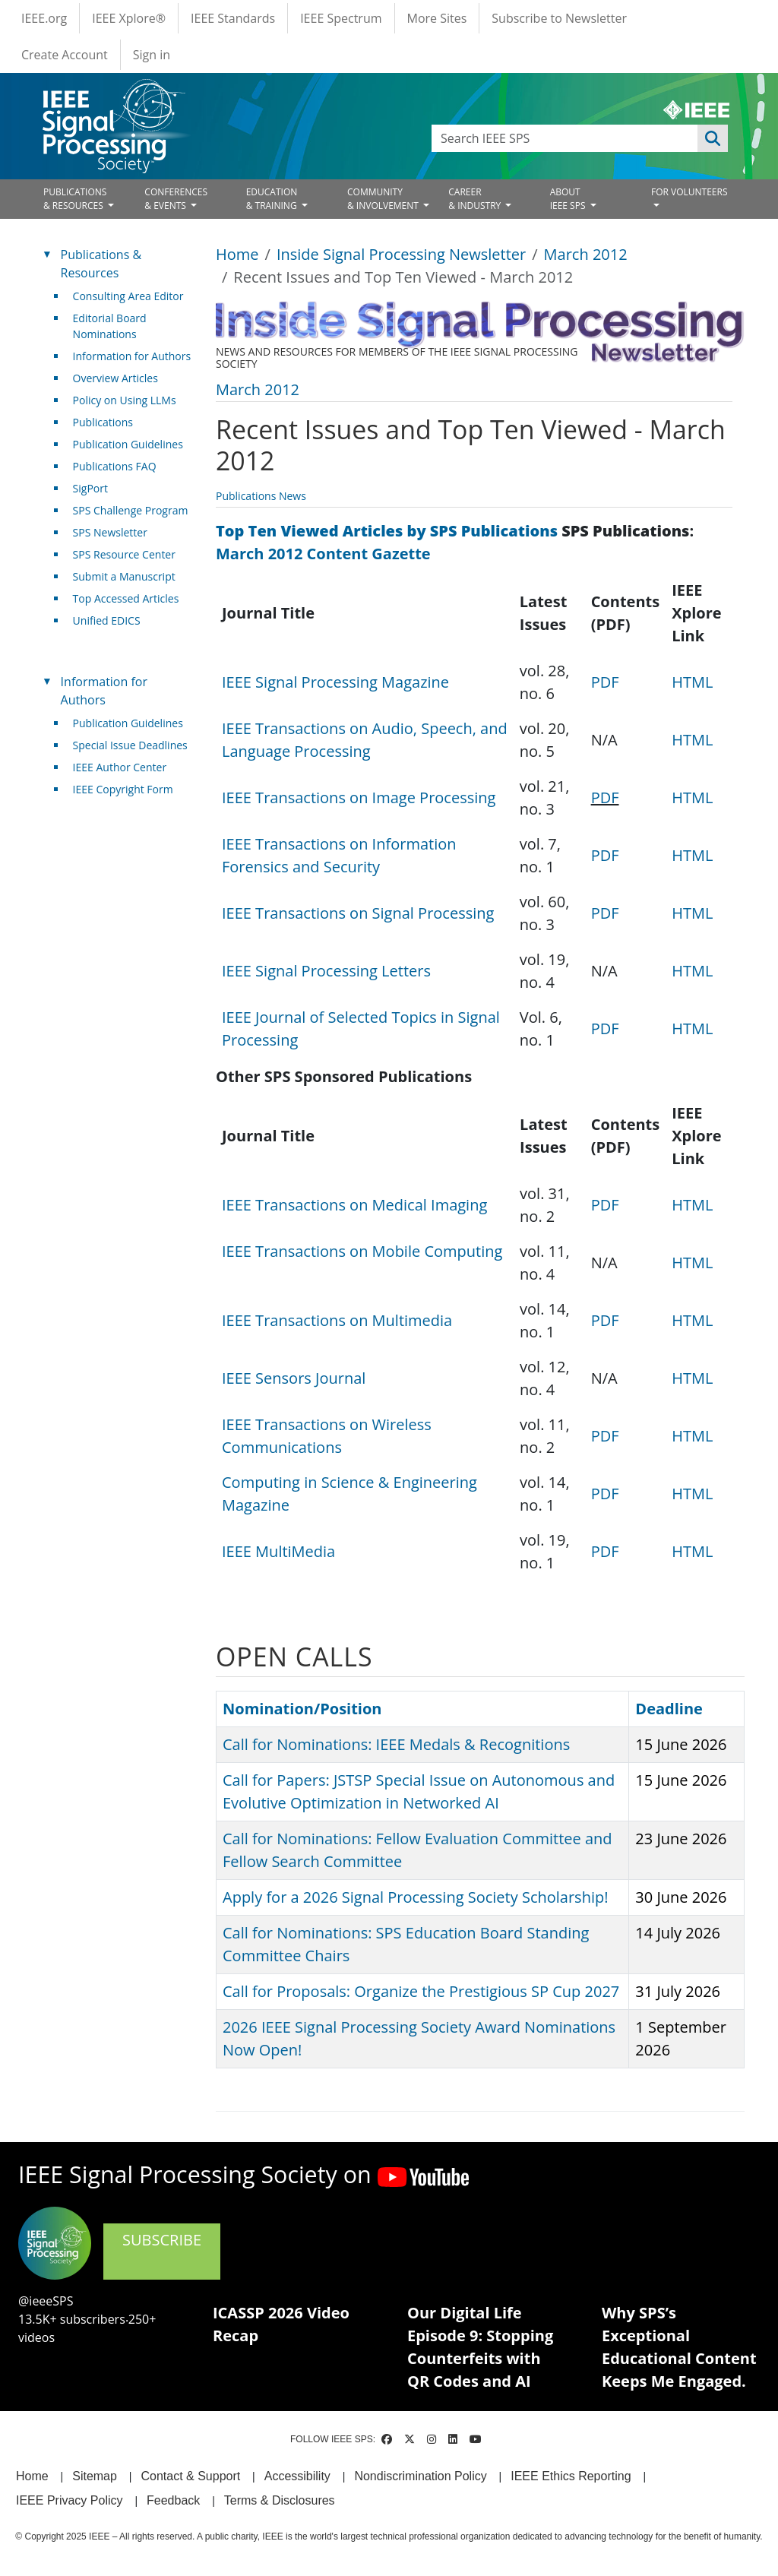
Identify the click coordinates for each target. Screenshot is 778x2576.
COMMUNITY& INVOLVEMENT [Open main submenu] (384, 198)
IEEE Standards (233, 18)
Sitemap (94, 2476)
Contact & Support (190, 2476)
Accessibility (297, 2476)
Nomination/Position (302, 1708)
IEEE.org (44, 18)
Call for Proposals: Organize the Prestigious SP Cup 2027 (421, 1991)
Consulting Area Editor (128, 296)
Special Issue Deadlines (130, 745)
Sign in (151, 54)
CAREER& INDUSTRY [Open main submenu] (475, 198)
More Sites (437, 18)
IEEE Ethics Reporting (571, 2476)
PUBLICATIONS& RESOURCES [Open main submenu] (74, 198)
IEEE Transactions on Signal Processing (358, 913)
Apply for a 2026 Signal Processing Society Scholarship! (415, 1897)
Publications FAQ (115, 466)
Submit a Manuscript (124, 576)
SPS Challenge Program (130, 510)
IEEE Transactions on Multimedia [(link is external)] (342, 1320)
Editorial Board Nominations (110, 326)
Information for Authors (132, 356)
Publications (103, 422)
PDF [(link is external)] (611, 682)
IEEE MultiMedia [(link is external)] (284, 1551)
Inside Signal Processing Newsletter (401, 254)
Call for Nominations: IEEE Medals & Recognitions (396, 1744)
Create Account (64, 54)
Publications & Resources (101, 263)
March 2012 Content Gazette (323, 553)
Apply (712, 138)
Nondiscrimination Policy (420, 2476)
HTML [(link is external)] (698, 682)
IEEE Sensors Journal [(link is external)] (300, 1378)
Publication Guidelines (128, 444)
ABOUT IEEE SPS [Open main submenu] (569, 198)
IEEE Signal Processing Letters (326, 970)
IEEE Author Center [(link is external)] (126, 767)
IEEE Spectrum (340, 18)
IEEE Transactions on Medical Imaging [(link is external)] (360, 1205)
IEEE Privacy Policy (69, 2500)
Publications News (261, 496)
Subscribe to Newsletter (559, 18)
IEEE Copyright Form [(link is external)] (129, 789)
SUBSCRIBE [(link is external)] (161, 2250)
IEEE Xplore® (129, 18)
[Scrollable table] (474, 815)
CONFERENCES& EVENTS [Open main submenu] (175, 198)
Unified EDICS (107, 620)
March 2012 (586, 254)
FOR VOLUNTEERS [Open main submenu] (689, 191)
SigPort (90, 488)
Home (237, 254)
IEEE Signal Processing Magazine (335, 682)
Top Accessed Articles (126, 598)
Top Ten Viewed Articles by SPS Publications (387, 531)
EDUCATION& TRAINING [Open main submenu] (272, 198)
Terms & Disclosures (279, 2500)
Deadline (669, 1708)
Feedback (173, 2500)
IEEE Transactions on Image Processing (358, 797)
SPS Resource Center (124, 554)
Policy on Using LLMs (124, 400)
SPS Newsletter (110, 532)
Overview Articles (115, 378)
